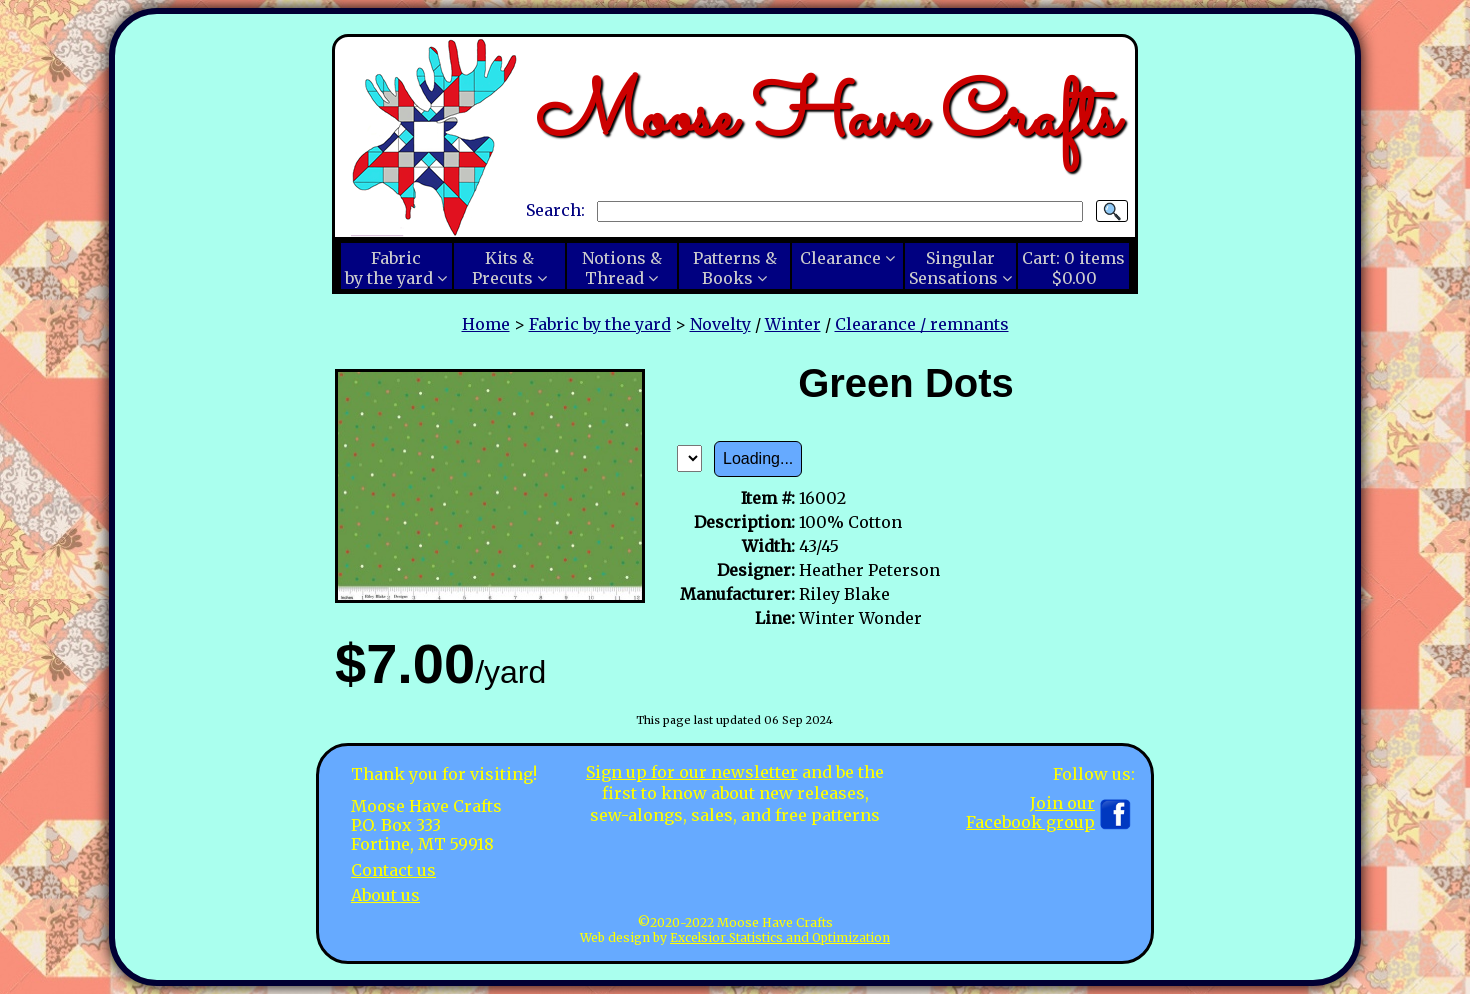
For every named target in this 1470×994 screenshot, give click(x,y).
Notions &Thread (622, 268)
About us (385, 895)
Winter (793, 324)
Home (486, 324)
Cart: (1073, 268)
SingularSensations (953, 268)
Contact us (393, 870)
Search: (555, 210)
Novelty (720, 324)
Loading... (758, 458)
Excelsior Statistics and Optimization (780, 937)
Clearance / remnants (922, 324)
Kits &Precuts (503, 268)
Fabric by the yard (600, 324)
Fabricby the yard (389, 268)
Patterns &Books (735, 268)
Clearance (840, 258)
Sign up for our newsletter (692, 772)
